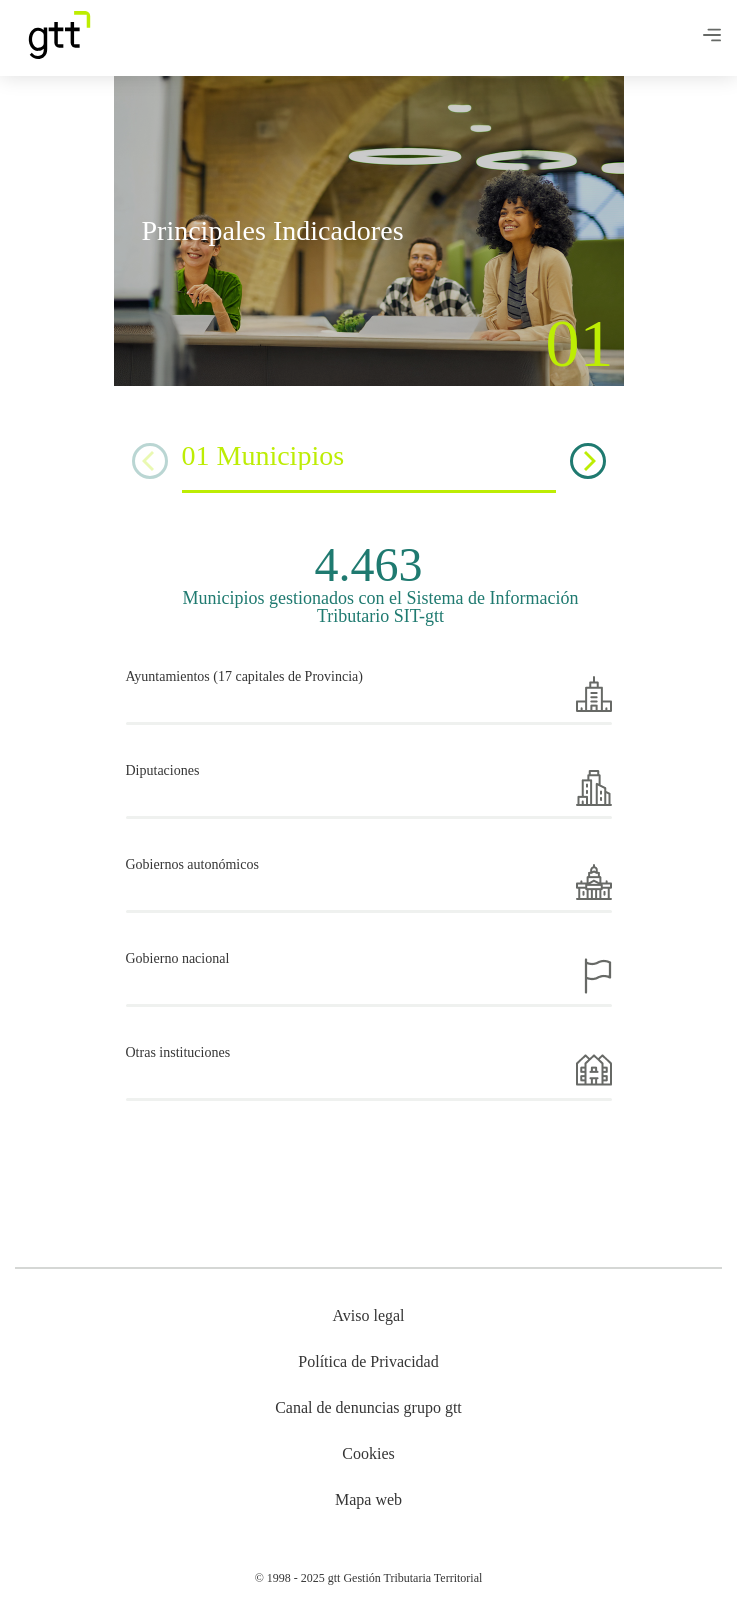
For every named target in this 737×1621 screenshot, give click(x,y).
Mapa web (368, 1499)
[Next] (588, 461)
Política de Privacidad (368, 1361)
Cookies (368, 1453)
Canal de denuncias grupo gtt (368, 1407)
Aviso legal (368, 1315)
